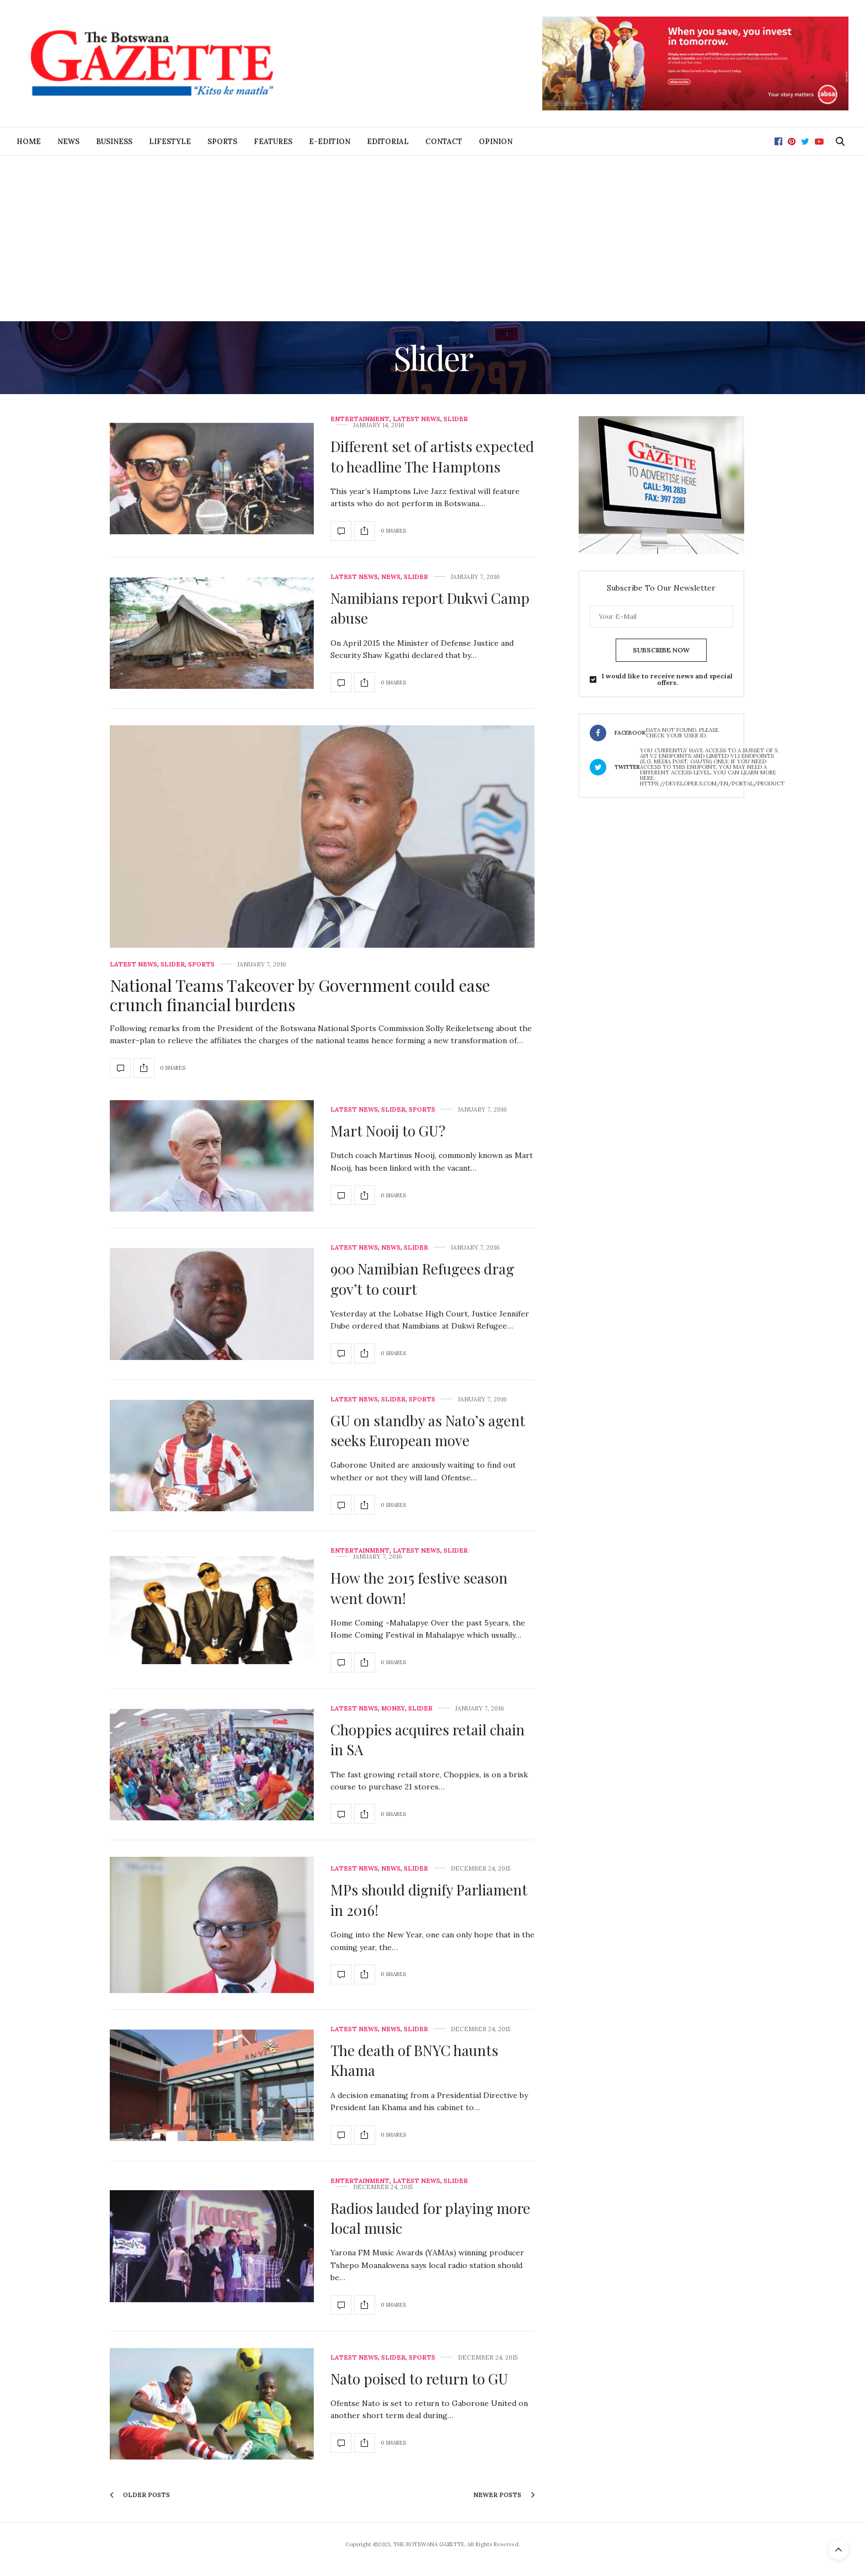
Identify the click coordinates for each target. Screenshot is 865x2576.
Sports (222, 141)
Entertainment (359, 419)
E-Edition (329, 141)
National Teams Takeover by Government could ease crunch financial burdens (300, 995)
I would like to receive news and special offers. (667, 679)
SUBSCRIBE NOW (661, 650)
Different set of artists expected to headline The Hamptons (432, 456)
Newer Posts (504, 2495)
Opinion (495, 141)
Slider (456, 419)
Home (29, 141)
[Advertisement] (432, 238)
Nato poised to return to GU (419, 2378)
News (68, 141)
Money (393, 1709)
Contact (443, 141)
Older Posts (140, 2495)
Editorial (388, 141)
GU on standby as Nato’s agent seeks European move (427, 1430)
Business (114, 141)
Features (273, 141)
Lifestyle (170, 141)
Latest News (416, 419)
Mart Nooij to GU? (387, 1130)
